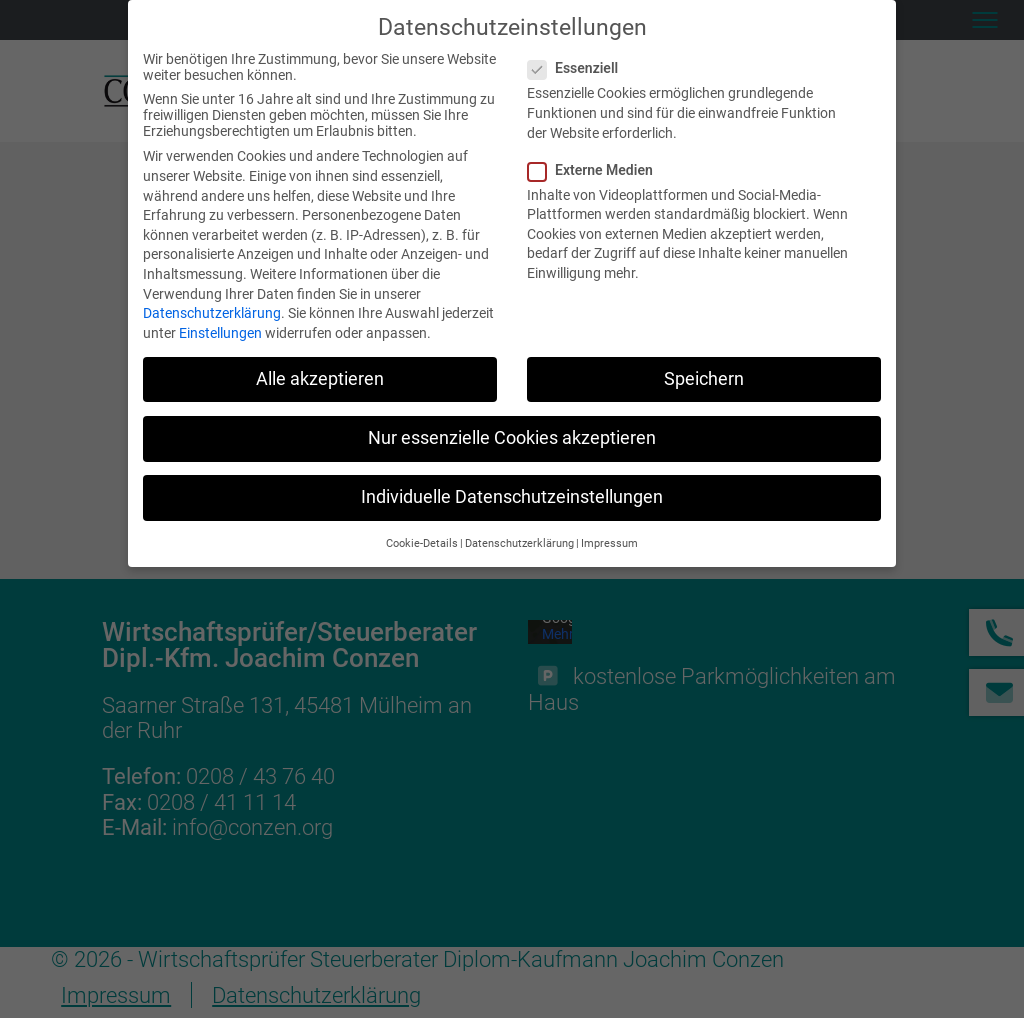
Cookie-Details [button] (422, 540)
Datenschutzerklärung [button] (519, 540)
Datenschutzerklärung (212, 310)
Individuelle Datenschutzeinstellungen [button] (512, 494)
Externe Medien (598, 166)
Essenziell (581, 65)
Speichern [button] (704, 375)
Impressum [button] (609, 540)
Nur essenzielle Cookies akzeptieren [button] (512, 435)
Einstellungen (220, 329)
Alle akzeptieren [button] (320, 375)
